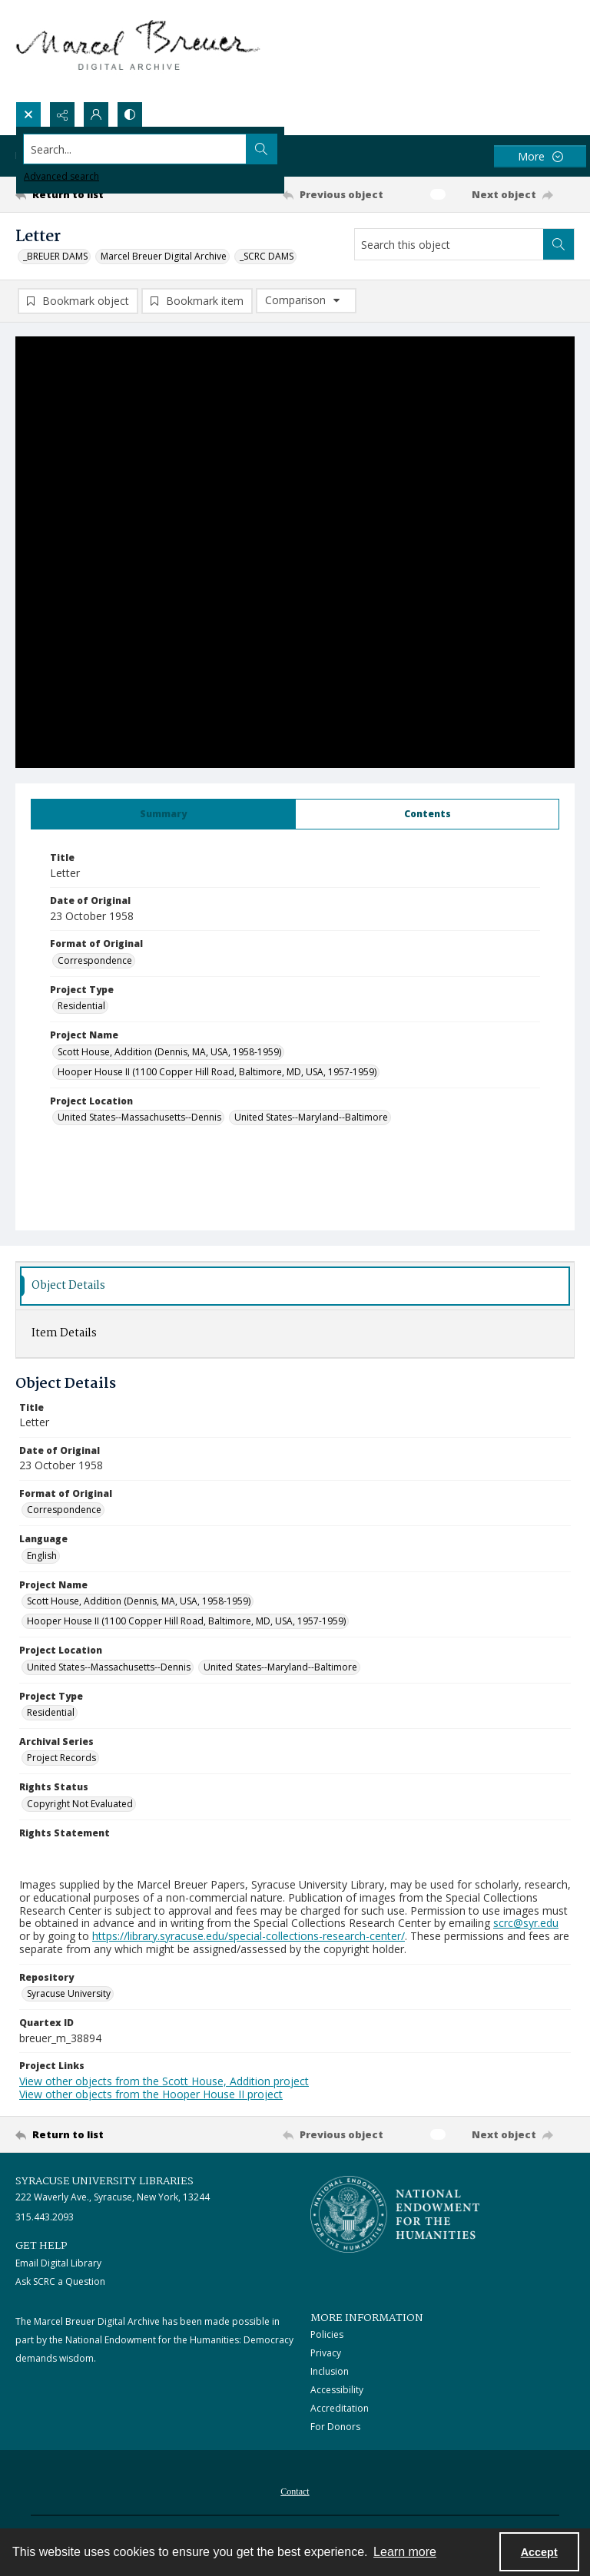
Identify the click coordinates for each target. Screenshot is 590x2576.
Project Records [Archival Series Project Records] (61, 1759)
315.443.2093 (44, 2218)
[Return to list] (88, 194)
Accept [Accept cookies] (539, 2552)
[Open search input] (28, 114)
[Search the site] (237, 149)
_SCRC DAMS (266, 256)
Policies (326, 2336)
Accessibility (336, 2391)
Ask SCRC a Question (60, 2283)
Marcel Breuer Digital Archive (164, 256)
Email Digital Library (58, 2264)
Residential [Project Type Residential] (81, 1007)
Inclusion (329, 2372)
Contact (294, 2493)
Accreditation (339, 2409)
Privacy (325, 2354)
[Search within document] (558, 244)
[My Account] (96, 114)
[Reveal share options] (62, 114)
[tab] (163, 815)
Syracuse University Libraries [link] (104, 2182)
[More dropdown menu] (540, 156)
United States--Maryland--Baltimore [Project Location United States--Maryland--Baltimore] (311, 1118)
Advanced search (61, 176)
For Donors (335, 2428)
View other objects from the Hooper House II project (151, 2095)
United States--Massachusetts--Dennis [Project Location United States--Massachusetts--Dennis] (139, 1118)
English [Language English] (42, 1557)
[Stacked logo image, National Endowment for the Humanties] (394, 2215)
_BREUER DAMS (55, 256)
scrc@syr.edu (526, 1924)
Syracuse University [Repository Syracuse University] (69, 1995)
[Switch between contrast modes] (130, 114)
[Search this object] (449, 244)
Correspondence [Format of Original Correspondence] (95, 961)
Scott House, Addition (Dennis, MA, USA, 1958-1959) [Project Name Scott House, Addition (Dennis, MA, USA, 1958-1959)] (169, 1053)
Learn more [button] (404, 2551)
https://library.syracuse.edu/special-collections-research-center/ (248, 1937)
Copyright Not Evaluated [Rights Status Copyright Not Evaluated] (80, 1805)
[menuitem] (294, 2491)
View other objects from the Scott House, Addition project (164, 2082)
